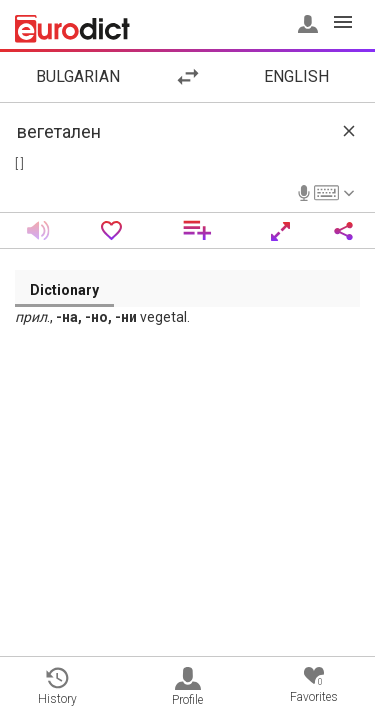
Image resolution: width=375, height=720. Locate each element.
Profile (187, 687)
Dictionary (64, 290)
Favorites (314, 685)
